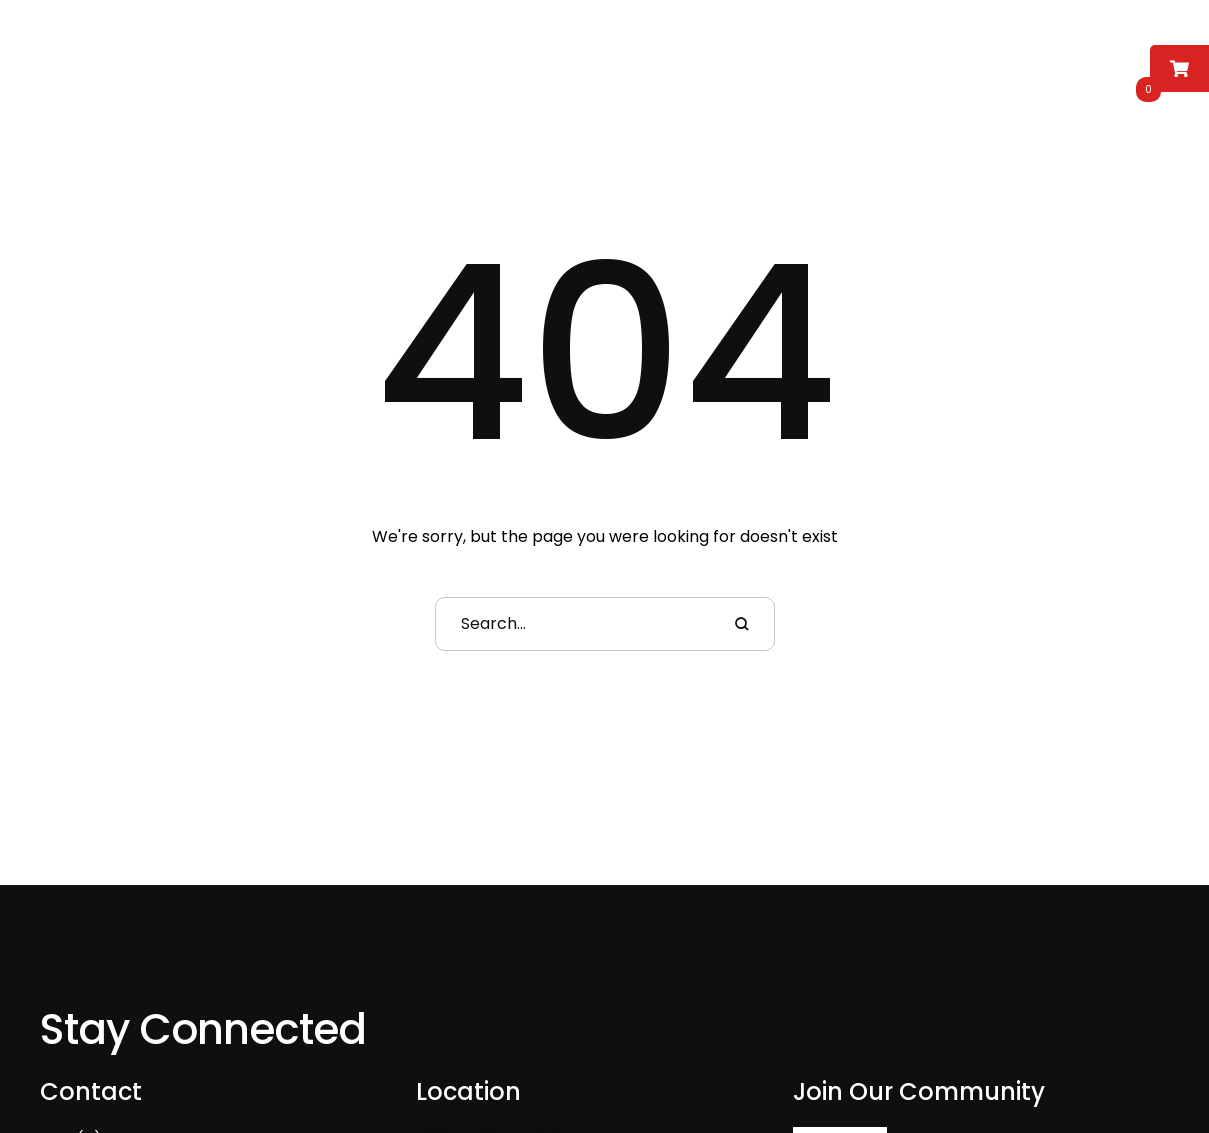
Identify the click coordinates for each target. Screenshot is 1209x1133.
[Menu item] (224, 62)
